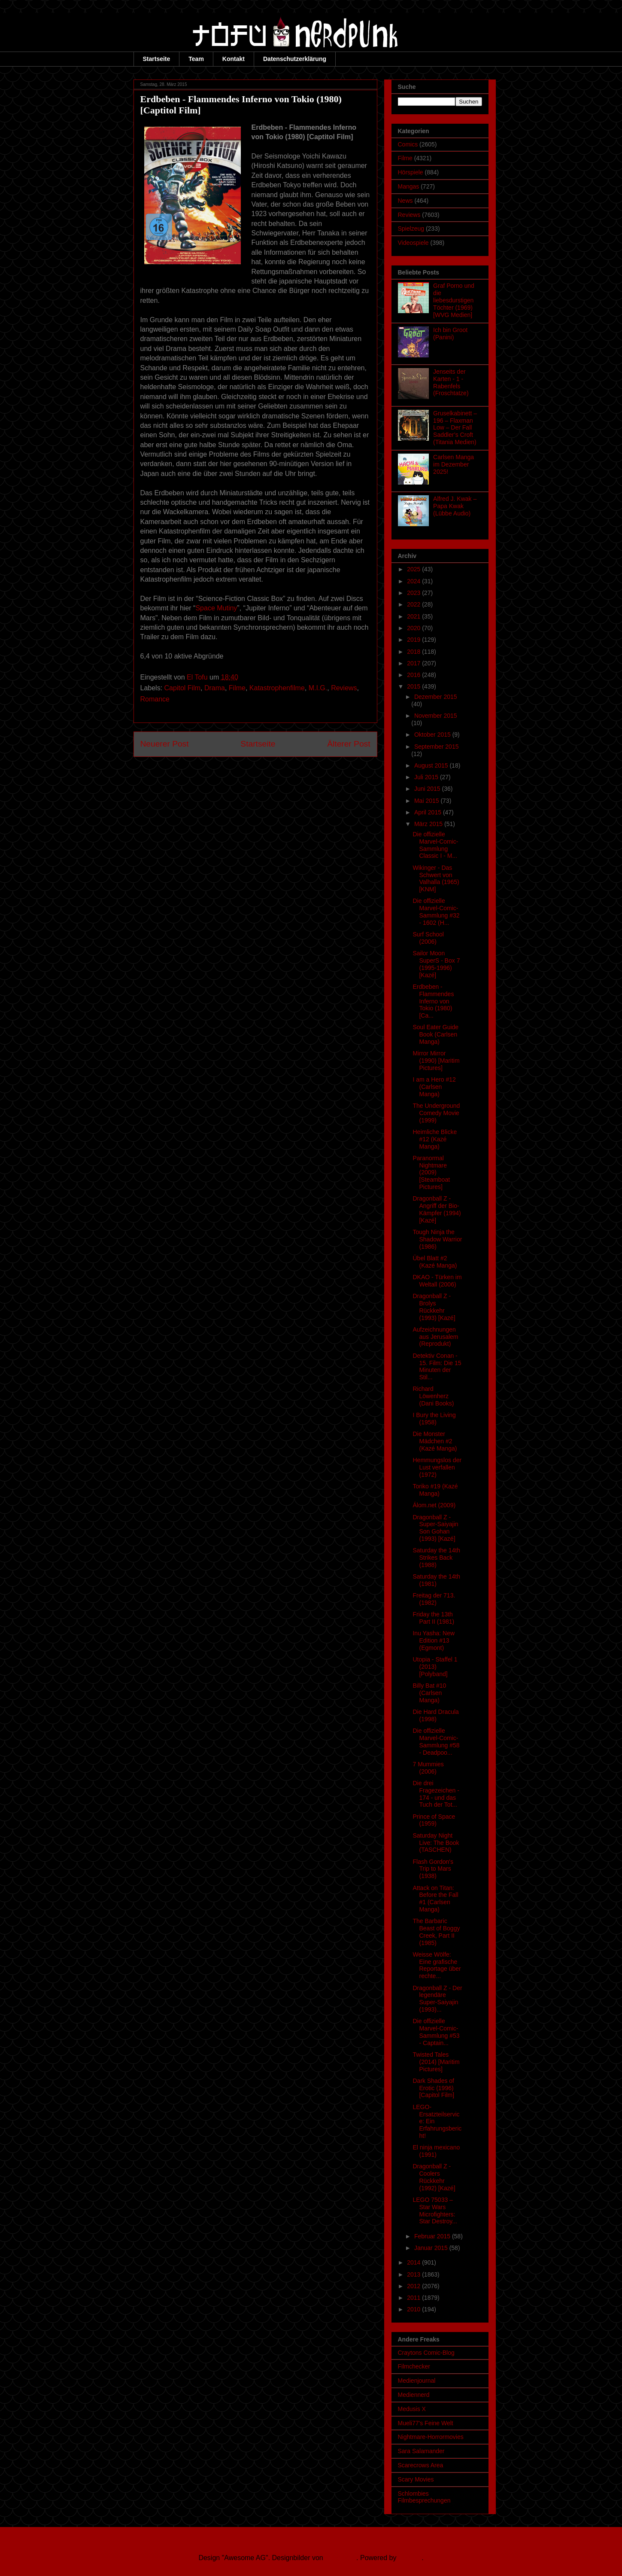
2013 (414, 2274)
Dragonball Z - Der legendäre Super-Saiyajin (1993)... (437, 1999)
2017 (414, 663)
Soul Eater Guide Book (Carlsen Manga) (435, 1034)
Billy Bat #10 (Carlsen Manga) (429, 1693)
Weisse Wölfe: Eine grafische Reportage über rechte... (437, 1965)
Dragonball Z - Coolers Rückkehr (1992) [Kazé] (434, 2177)
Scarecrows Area (420, 2465)
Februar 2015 (433, 2236)
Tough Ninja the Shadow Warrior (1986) (437, 1239)
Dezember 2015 (435, 696)
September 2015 (436, 746)
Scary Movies (416, 2479)
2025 (414, 569)
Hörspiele (410, 172)
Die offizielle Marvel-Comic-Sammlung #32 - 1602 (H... (436, 911)
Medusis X (412, 2408)
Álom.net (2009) (434, 1505)
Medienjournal (417, 2380)
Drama (214, 688)
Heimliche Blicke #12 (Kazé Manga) (435, 1139)
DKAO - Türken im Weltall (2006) (437, 1281)
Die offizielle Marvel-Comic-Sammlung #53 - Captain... (436, 2032)
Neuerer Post (164, 743)
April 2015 (428, 812)
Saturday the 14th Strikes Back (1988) (436, 1557)
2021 (414, 616)
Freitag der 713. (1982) (434, 1599)
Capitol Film (182, 688)
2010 (414, 2309)
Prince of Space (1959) (434, 1820)
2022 (414, 604)
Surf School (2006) (428, 938)
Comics (408, 144)
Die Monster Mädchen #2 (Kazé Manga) (435, 1441)
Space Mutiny (216, 608)
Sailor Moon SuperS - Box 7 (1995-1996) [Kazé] (436, 964)
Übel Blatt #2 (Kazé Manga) (435, 1262)
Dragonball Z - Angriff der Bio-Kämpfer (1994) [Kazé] (437, 1209)
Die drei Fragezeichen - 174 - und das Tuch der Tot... (436, 1794)
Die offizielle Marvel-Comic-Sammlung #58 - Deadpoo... (436, 1741)
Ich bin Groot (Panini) (450, 333)
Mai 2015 (427, 800)
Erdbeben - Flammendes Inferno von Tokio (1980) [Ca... (433, 1001)
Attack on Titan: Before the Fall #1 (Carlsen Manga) (435, 1898)
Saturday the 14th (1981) (436, 1580)
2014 (414, 2262)
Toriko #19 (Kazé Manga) (435, 1490)
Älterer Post (348, 743)
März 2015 (429, 823)
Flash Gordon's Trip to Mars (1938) (433, 1869)
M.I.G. (318, 688)
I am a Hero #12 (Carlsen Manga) (434, 1086)
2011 (414, 2297)
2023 (414, 592)
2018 (414, 651)
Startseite (156, 58)
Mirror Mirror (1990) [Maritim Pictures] (436, 1060)
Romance (155, 699)
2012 (414, 2286)
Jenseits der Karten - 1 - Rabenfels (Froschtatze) (450, 382)
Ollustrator (340, 2557)
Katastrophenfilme (277, 688)
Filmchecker (414, 2366)
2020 (414, 628)
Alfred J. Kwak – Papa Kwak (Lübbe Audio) (454, 506)
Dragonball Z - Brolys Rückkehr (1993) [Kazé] (434, 1307)
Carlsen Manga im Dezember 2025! (453, 464)
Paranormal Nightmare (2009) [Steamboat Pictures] (431, 1172)
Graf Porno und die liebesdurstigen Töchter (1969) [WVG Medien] (453, 300)
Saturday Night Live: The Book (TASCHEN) (436, 1843)
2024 (414, 581)
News (405, 200)
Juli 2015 (427, 777)
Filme (237, 688)
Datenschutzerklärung (294, 58)
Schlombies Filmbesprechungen (424, 2497)
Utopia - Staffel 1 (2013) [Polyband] (435, 1666)
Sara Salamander (421, 2451)
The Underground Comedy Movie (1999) (436, 1113)
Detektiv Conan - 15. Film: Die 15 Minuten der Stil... (437, 1366)
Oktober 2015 (433, 734)
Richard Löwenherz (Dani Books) (433, 1396)
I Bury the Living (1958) (434, 1418)
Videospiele (413, 242)
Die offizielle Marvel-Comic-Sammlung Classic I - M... (435, 845)
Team (196, 58)
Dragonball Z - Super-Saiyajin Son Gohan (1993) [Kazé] (435, 1528)
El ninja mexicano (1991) (436, 2151)
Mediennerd (414, 2394)
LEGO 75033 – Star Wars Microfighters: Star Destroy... (435, 2210)
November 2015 (435, 715)
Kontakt (233, 58)
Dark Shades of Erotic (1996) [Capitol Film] (433, 2088)
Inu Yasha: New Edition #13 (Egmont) (434, 1640)
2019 (414, 639)
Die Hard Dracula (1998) (435, 1715)
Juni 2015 (428, 788)
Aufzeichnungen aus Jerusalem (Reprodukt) (435, 1336)
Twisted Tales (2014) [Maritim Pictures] (436, 2062)
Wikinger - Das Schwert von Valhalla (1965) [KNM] (436, 878)
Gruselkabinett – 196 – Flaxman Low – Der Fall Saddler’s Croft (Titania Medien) (455, 427)
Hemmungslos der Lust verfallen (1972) (437, 1467)
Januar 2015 (431, 2247)
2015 (414, 686)
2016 (414, 674)
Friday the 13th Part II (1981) (433, 1618)
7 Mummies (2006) (428, 1768)
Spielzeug (411, 228)
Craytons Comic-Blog (426, 2352)
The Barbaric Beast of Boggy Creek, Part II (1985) (436, 1932)
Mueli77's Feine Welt (425, 2423)
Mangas (408, 186)
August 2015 (432, 765)
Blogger (410, 2557)
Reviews (344, 688)
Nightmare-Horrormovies (431, 2436)
